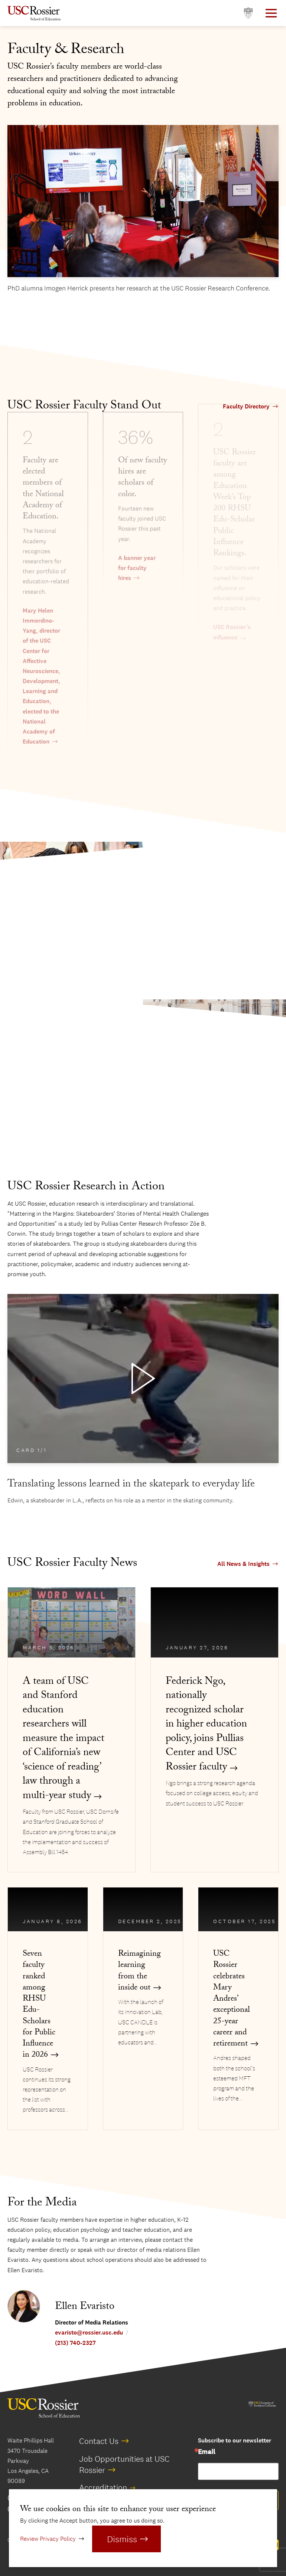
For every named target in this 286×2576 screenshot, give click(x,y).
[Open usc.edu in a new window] (248, 13)
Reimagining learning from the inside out (139, 1971)
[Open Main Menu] (271, 13)
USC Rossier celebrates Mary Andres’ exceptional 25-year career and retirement (231, 1999)
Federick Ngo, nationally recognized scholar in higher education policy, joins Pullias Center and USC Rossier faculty (206, 1725)
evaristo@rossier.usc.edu (89, 2332)
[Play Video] (143, 1378)
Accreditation (103, 2487)
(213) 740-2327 (75, 2343)
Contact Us (98, 2441)
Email (206, 2452)
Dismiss (122, 2539)
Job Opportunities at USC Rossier (124, 2464)
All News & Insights (243, 1564)
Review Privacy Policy (48, 2539)
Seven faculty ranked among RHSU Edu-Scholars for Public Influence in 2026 (39, 2005)
